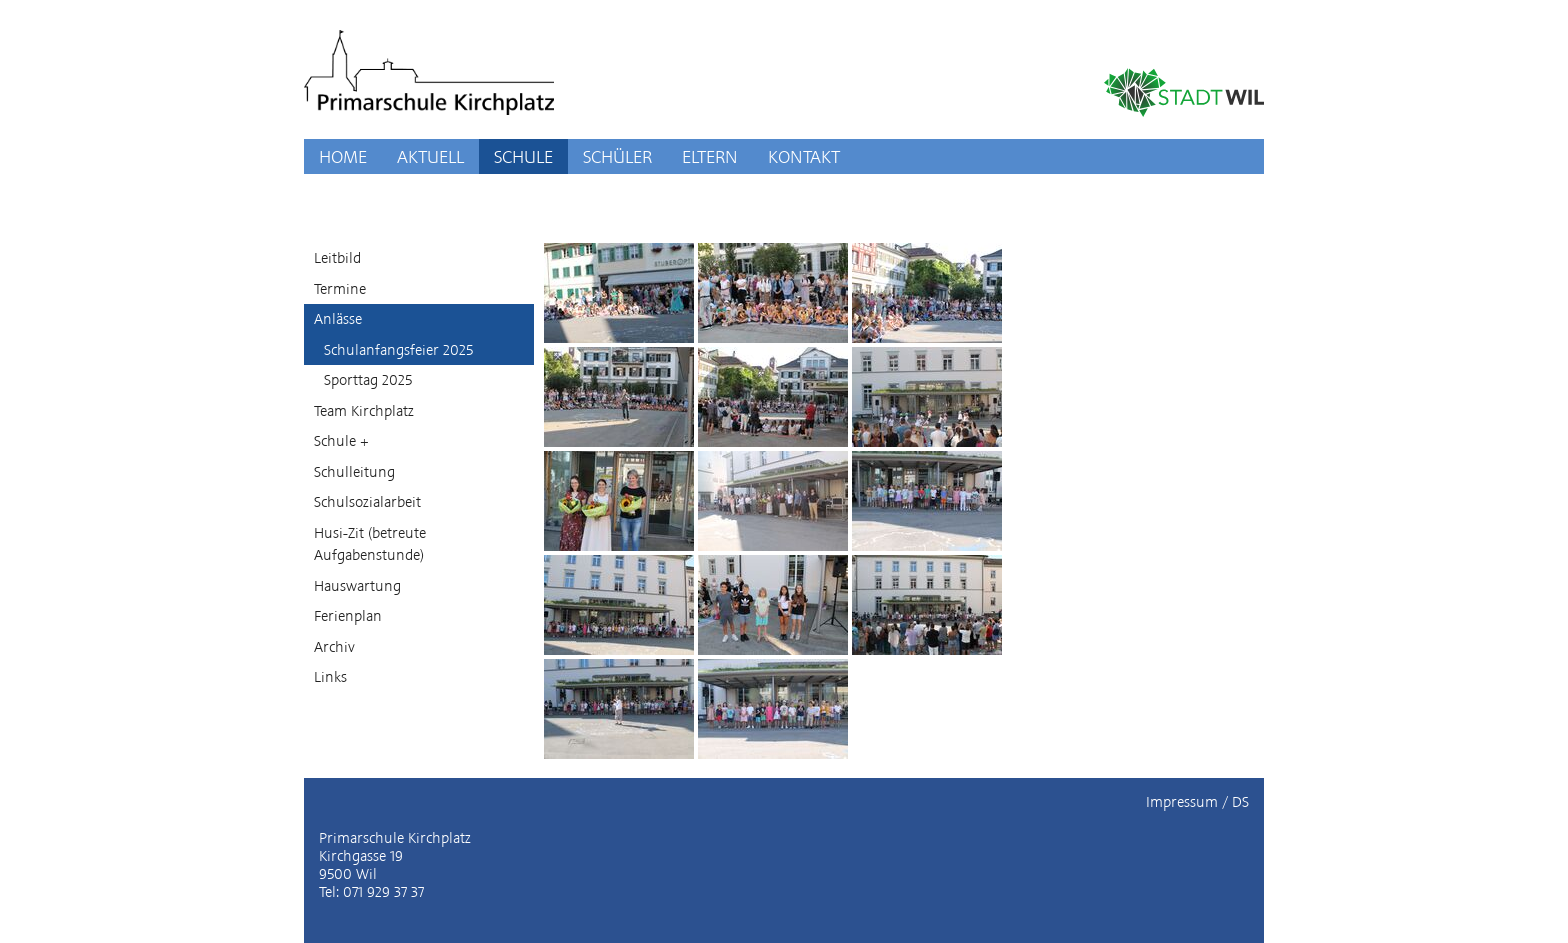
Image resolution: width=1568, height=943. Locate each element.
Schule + (341, 441)
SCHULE (523, 156)
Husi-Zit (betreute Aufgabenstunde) (370, 544)
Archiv (334, 647)
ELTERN (710, 156)
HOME (343, 156)
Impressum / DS (1197, 802)
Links (330, 677)
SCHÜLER (617, 156)
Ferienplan (348, 616)
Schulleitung (354, 472)
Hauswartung (357, 586)
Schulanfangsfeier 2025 (398, 350)
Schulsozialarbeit (367, 502)
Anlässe (338, 319)
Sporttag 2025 (368, 380)
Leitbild (337, 258)
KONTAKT (804, 156)
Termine (340, 289)
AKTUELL (430, 156)
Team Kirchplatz (364, 411)
